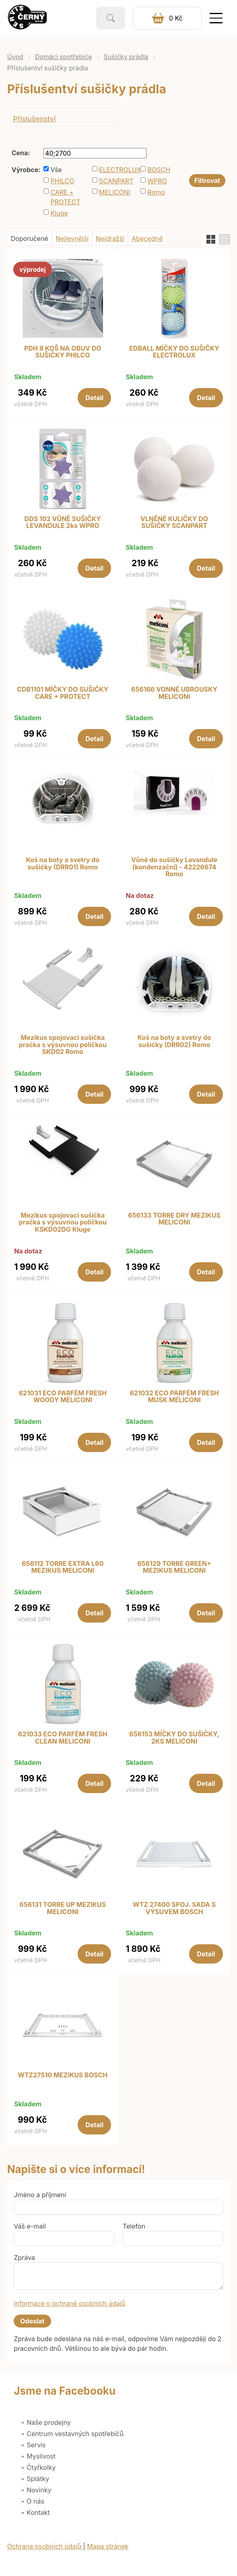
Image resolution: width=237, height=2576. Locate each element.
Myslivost (41, 2456)
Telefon (134, 2226)
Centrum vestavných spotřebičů (75, 2434)
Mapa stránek (107, 2546)
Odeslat (32, 2321)
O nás (35, 2501)
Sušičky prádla (126, 57)
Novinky (39, 2490)
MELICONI (114, 192)
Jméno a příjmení (40, 2195)
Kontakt (38, 2512)
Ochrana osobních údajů (45, 2546)
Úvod (15, 57)
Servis (36, 2445)
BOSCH (158, 170)
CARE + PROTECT (65, 197)
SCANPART (116, 181)
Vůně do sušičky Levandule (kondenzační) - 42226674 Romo (174, 867)
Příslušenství (34, 119)
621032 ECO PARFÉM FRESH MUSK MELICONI (174, 1397)
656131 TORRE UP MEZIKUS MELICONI (62, 1908)
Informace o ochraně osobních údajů (69, 2303)
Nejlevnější (72, 238)
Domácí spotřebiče (63, 57)
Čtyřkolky (41, 2467)
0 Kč (176, 18)
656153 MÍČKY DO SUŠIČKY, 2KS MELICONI (174, 1738)
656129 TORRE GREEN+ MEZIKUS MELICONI (174, 1567)
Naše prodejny (49, 2422)
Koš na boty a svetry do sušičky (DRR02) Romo (174, 1041)
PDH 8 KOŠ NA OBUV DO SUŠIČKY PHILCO (62, 352)
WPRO (157, 181)
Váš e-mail (30, 2226)
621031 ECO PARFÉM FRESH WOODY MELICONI (63, 1397)
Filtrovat (207, 181)
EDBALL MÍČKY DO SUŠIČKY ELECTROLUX (174, 352)
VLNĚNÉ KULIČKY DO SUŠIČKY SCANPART (174, 523)
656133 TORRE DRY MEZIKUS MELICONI (174, 1219)
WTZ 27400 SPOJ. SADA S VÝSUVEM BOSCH (174, 1908)
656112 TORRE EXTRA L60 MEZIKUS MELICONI (62, 1567)
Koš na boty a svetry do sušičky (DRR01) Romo (62, 864)
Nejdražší (110, 238)
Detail (94, 398)
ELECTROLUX (117, 170)
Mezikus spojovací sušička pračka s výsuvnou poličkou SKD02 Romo (63, 1045)
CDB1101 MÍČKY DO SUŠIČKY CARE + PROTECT (62, 693)
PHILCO (62, 181)
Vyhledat (111, 18)
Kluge (59, 213)
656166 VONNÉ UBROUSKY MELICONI (174, 693)
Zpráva (24, 2257)
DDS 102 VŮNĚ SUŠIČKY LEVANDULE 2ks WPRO (63, 523)
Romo (156, 192)
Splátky (38, 2479)
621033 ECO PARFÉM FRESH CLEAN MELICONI (62, 1738)
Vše (56, 170)
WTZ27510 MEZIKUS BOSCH (62, 2075)
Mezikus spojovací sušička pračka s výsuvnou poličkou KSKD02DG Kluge (63, 1222)
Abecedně (147, 238)
